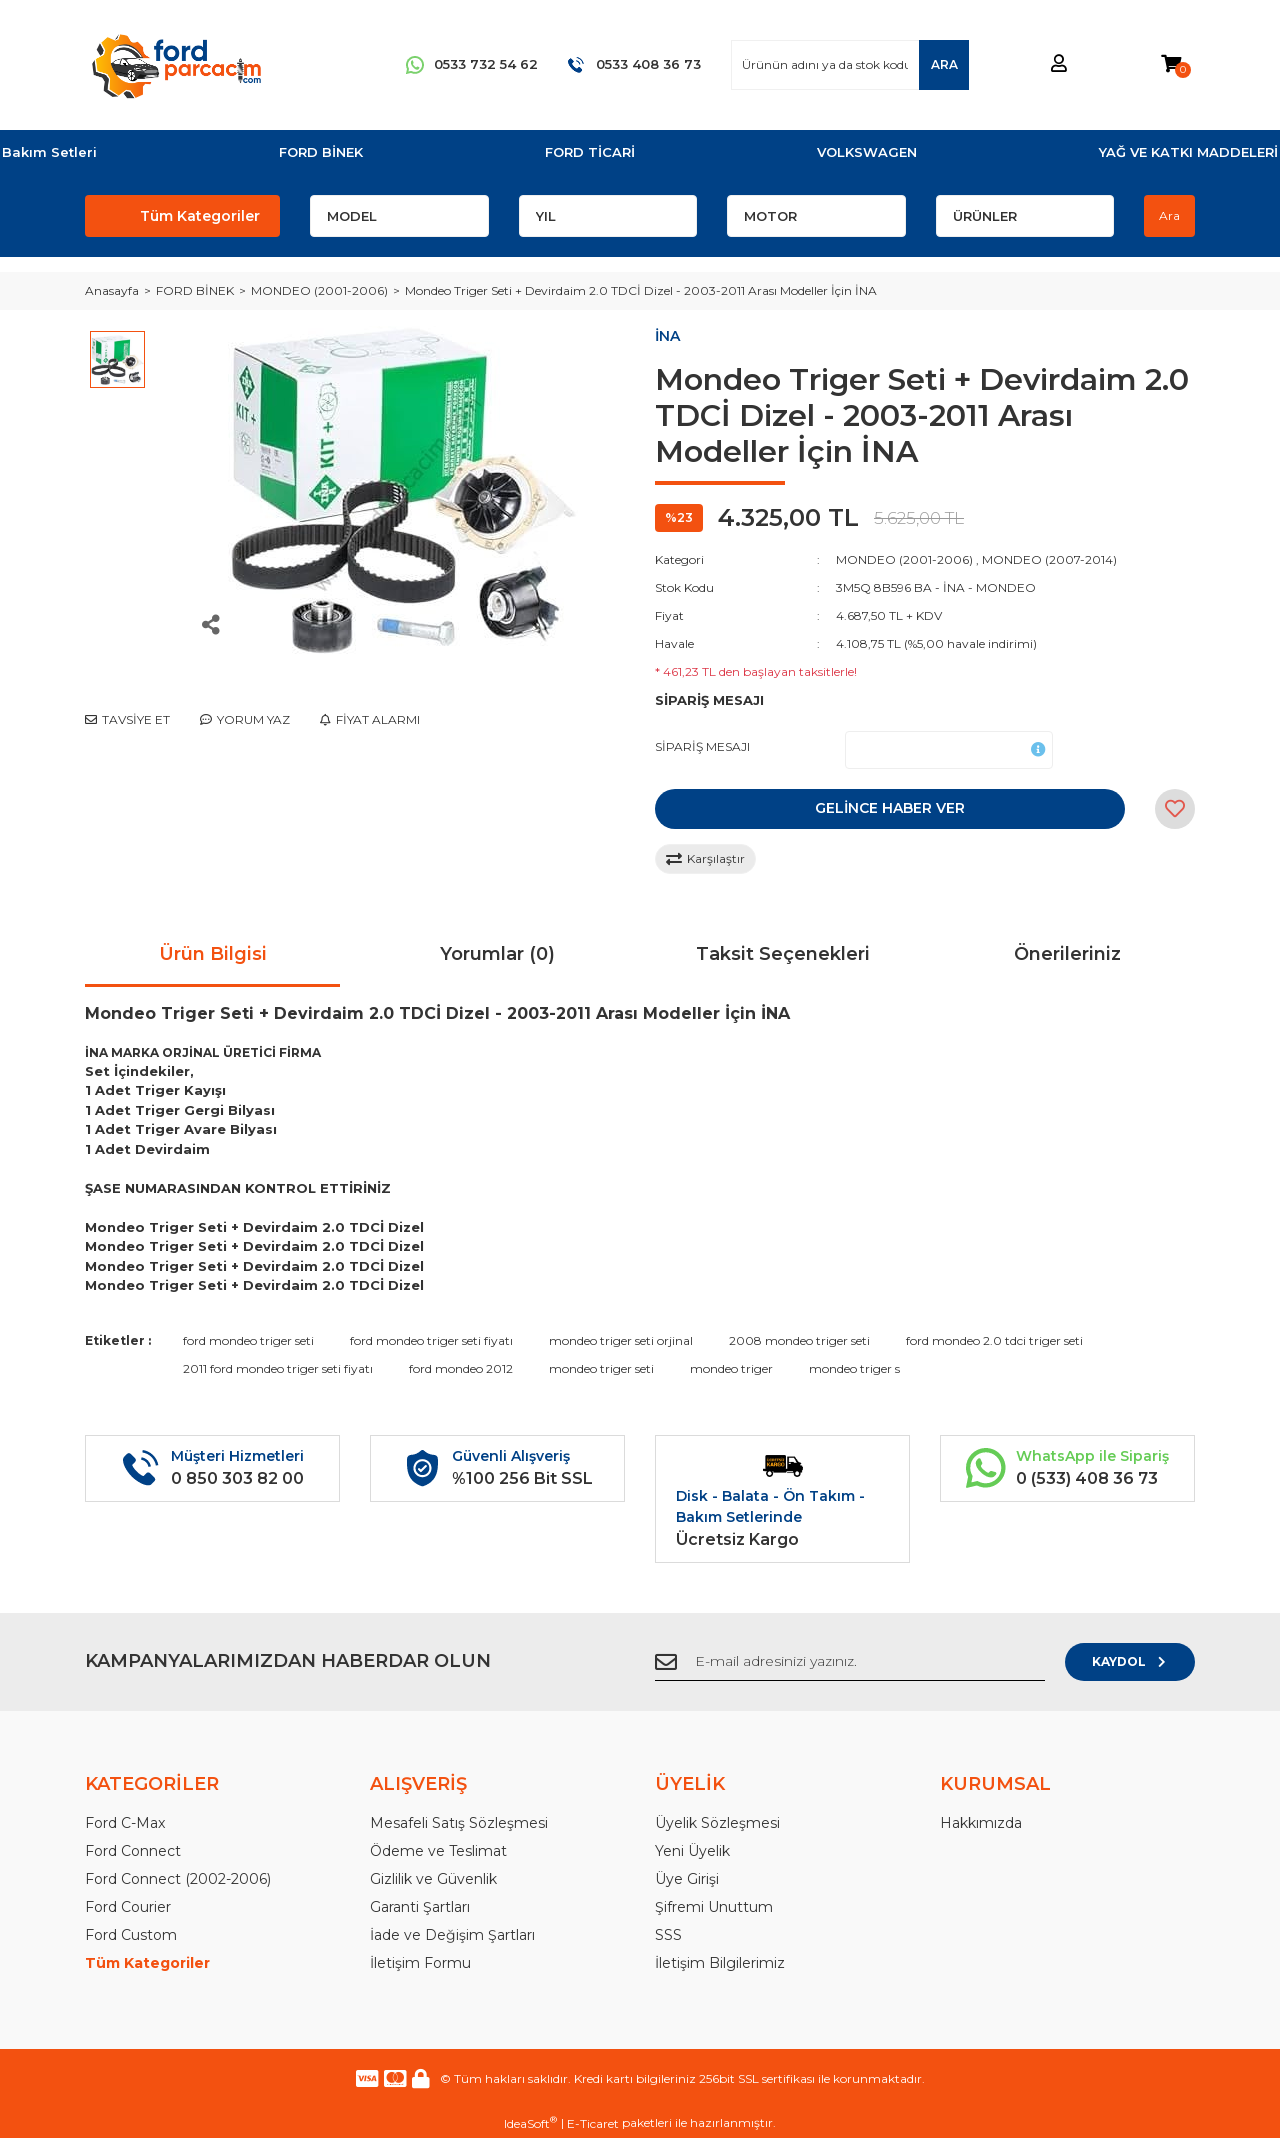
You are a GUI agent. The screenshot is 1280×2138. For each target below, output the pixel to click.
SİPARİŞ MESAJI (702, 746)
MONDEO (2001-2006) (904, 559)
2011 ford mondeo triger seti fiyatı (278, 1368)
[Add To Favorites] (1175, 809)
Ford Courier (128, 1907)
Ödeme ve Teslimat (438, 1851)
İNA (667, 336)
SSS (668, 1935)
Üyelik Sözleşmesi (717, 1823)
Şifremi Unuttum (714, 1907)
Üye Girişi (687, 1879)
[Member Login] (1059, 64)
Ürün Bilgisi (213, 954)
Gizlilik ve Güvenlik (433, 1879)
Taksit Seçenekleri (783, 954)
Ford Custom (131, 1935)
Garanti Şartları (420, 1907)
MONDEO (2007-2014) (1049, 559)
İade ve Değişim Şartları (452, 1935)
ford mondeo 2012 (461, 1368)
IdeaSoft (530, 2123)
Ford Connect (133, 1851)
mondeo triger (731, 1368)
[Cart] (1171, 64)
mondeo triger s (854, 1368)
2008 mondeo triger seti (799, 1340)
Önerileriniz (1067, 954)
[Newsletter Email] (850, 1662)
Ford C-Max (125, 1823)
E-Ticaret (593, 2123)
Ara (1169, 215)
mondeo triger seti (601, 1368)
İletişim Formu (420, 1963)
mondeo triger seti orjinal (621, 1340)
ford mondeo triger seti (248, 1340)
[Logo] (176, 65)
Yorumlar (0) (497, 954)
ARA (944, 64)
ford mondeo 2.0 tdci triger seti (994, 1340)
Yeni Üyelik (692, 1851)
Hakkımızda (981, 1823)
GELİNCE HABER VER (890, 808)
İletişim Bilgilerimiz (720, 1963)
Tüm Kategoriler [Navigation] (200, 216)
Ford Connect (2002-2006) (178, 1879)
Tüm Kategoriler (147, 1963)
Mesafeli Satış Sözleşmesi (459, 1823)
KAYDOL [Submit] (1130, 1661)
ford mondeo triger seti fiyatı (431, 1340)
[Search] (850, 65)
